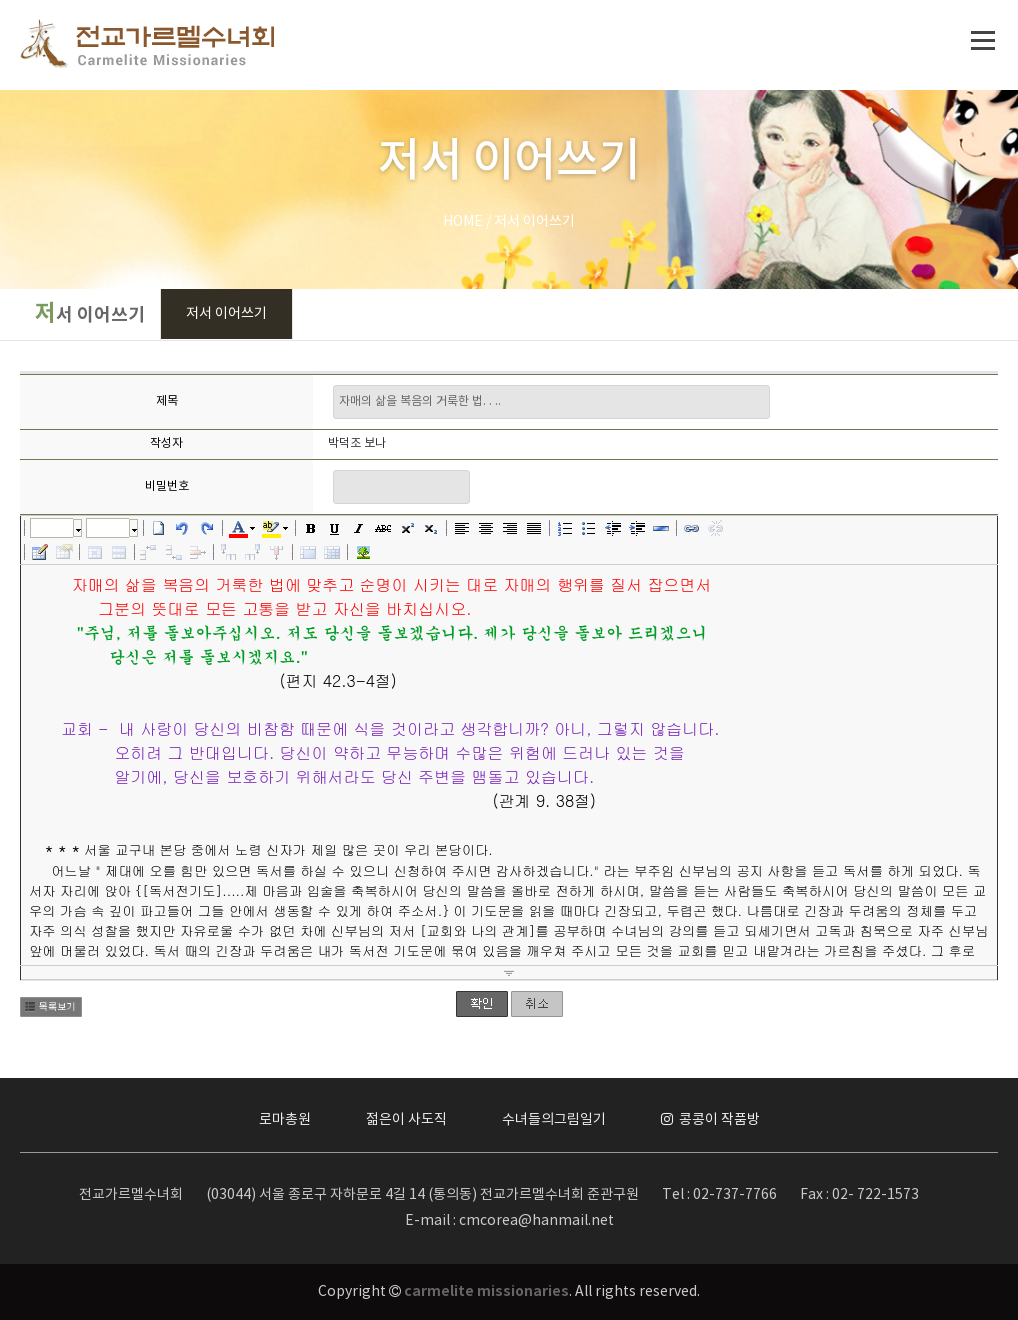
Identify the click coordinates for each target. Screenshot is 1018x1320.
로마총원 (285, 1120)
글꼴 (52, 527)
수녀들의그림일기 (554, 1120)
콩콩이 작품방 (710, 1120)
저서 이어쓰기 (226, 314)
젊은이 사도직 (406, 1120)
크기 (108, 527)
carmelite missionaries (486, 1291)
